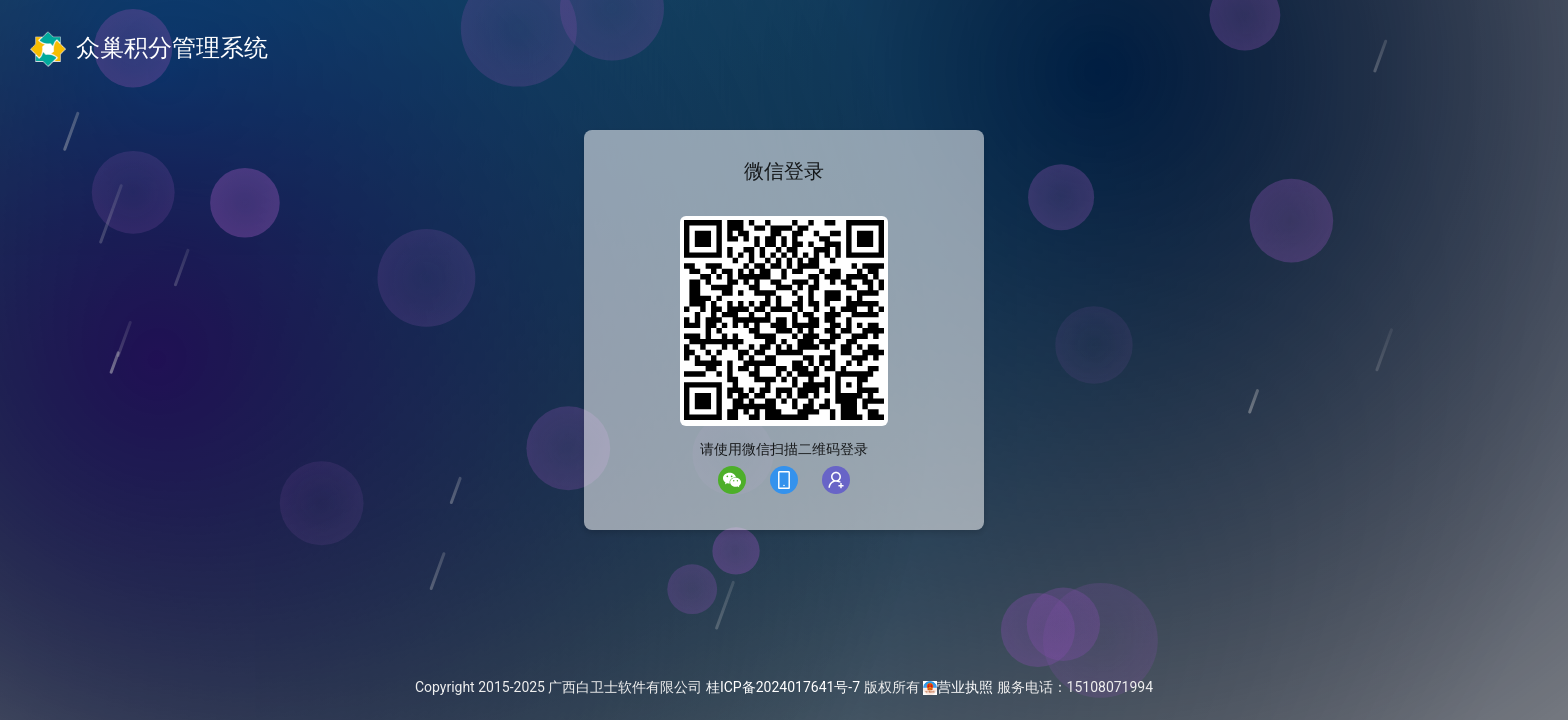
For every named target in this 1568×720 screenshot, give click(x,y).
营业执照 (965, 687)
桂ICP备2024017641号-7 (783, 687)
